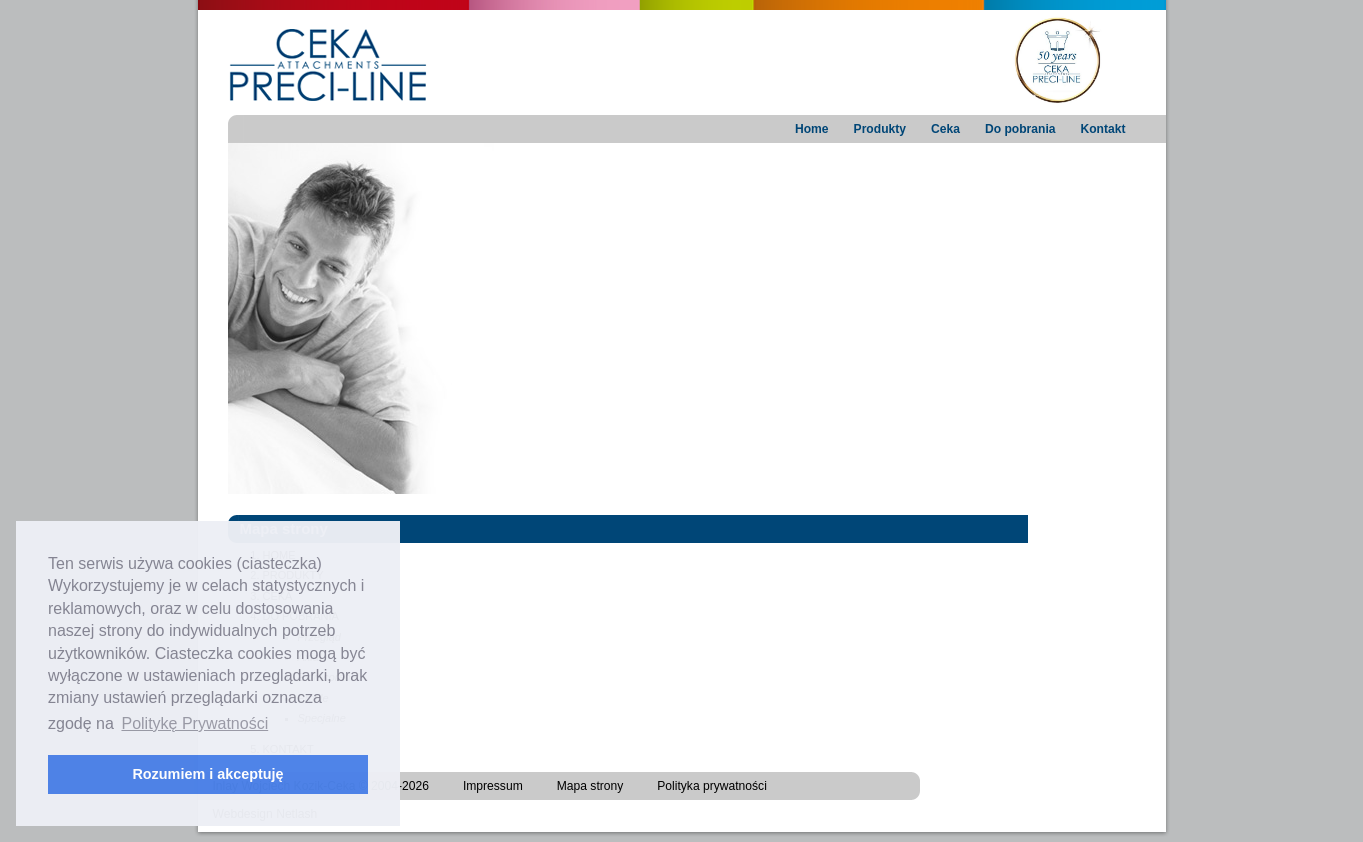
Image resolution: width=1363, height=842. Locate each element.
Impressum (493, 786)
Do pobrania (1020, 129)
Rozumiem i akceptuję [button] (207, 774)
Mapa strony (590, 786)
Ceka (945, 129)
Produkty (880, 129)
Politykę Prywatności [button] (194, 723)
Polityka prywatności (712, 786)
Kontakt (1102, 129)
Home (812, 129)
